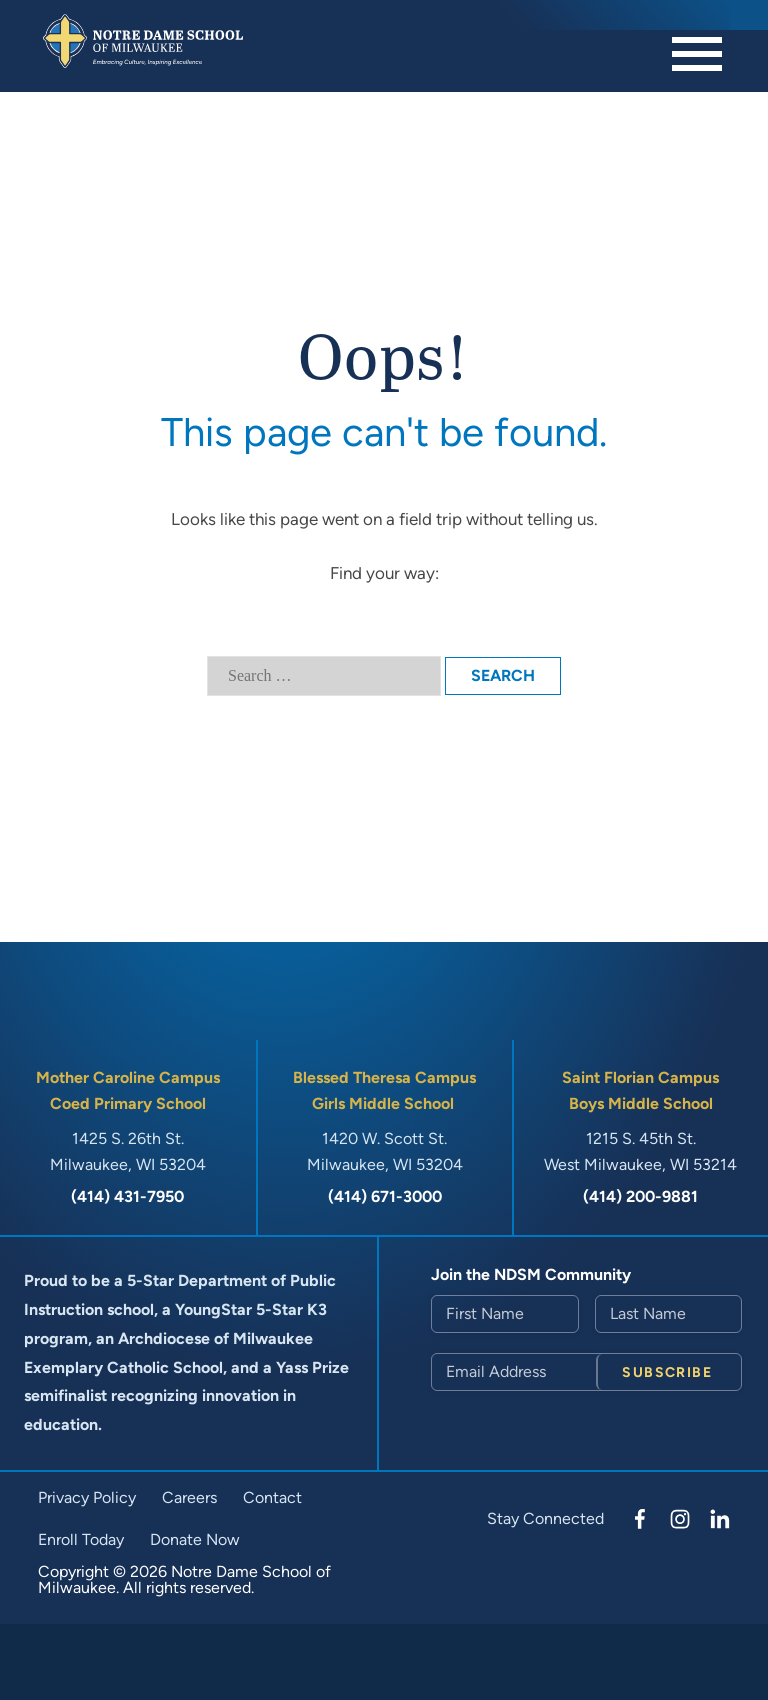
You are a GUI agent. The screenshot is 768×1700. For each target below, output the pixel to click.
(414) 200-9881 (640, 1197)
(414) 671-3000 (385, 1197)
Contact (272, 1497)
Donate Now (195, 1539)
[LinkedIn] (720, 1519)
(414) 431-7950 (127, 1197)
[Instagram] (680, 1519)
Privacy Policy (87, 1497)
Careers (189, 1497)
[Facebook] (640, 1519)
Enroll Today (81, 1539)
